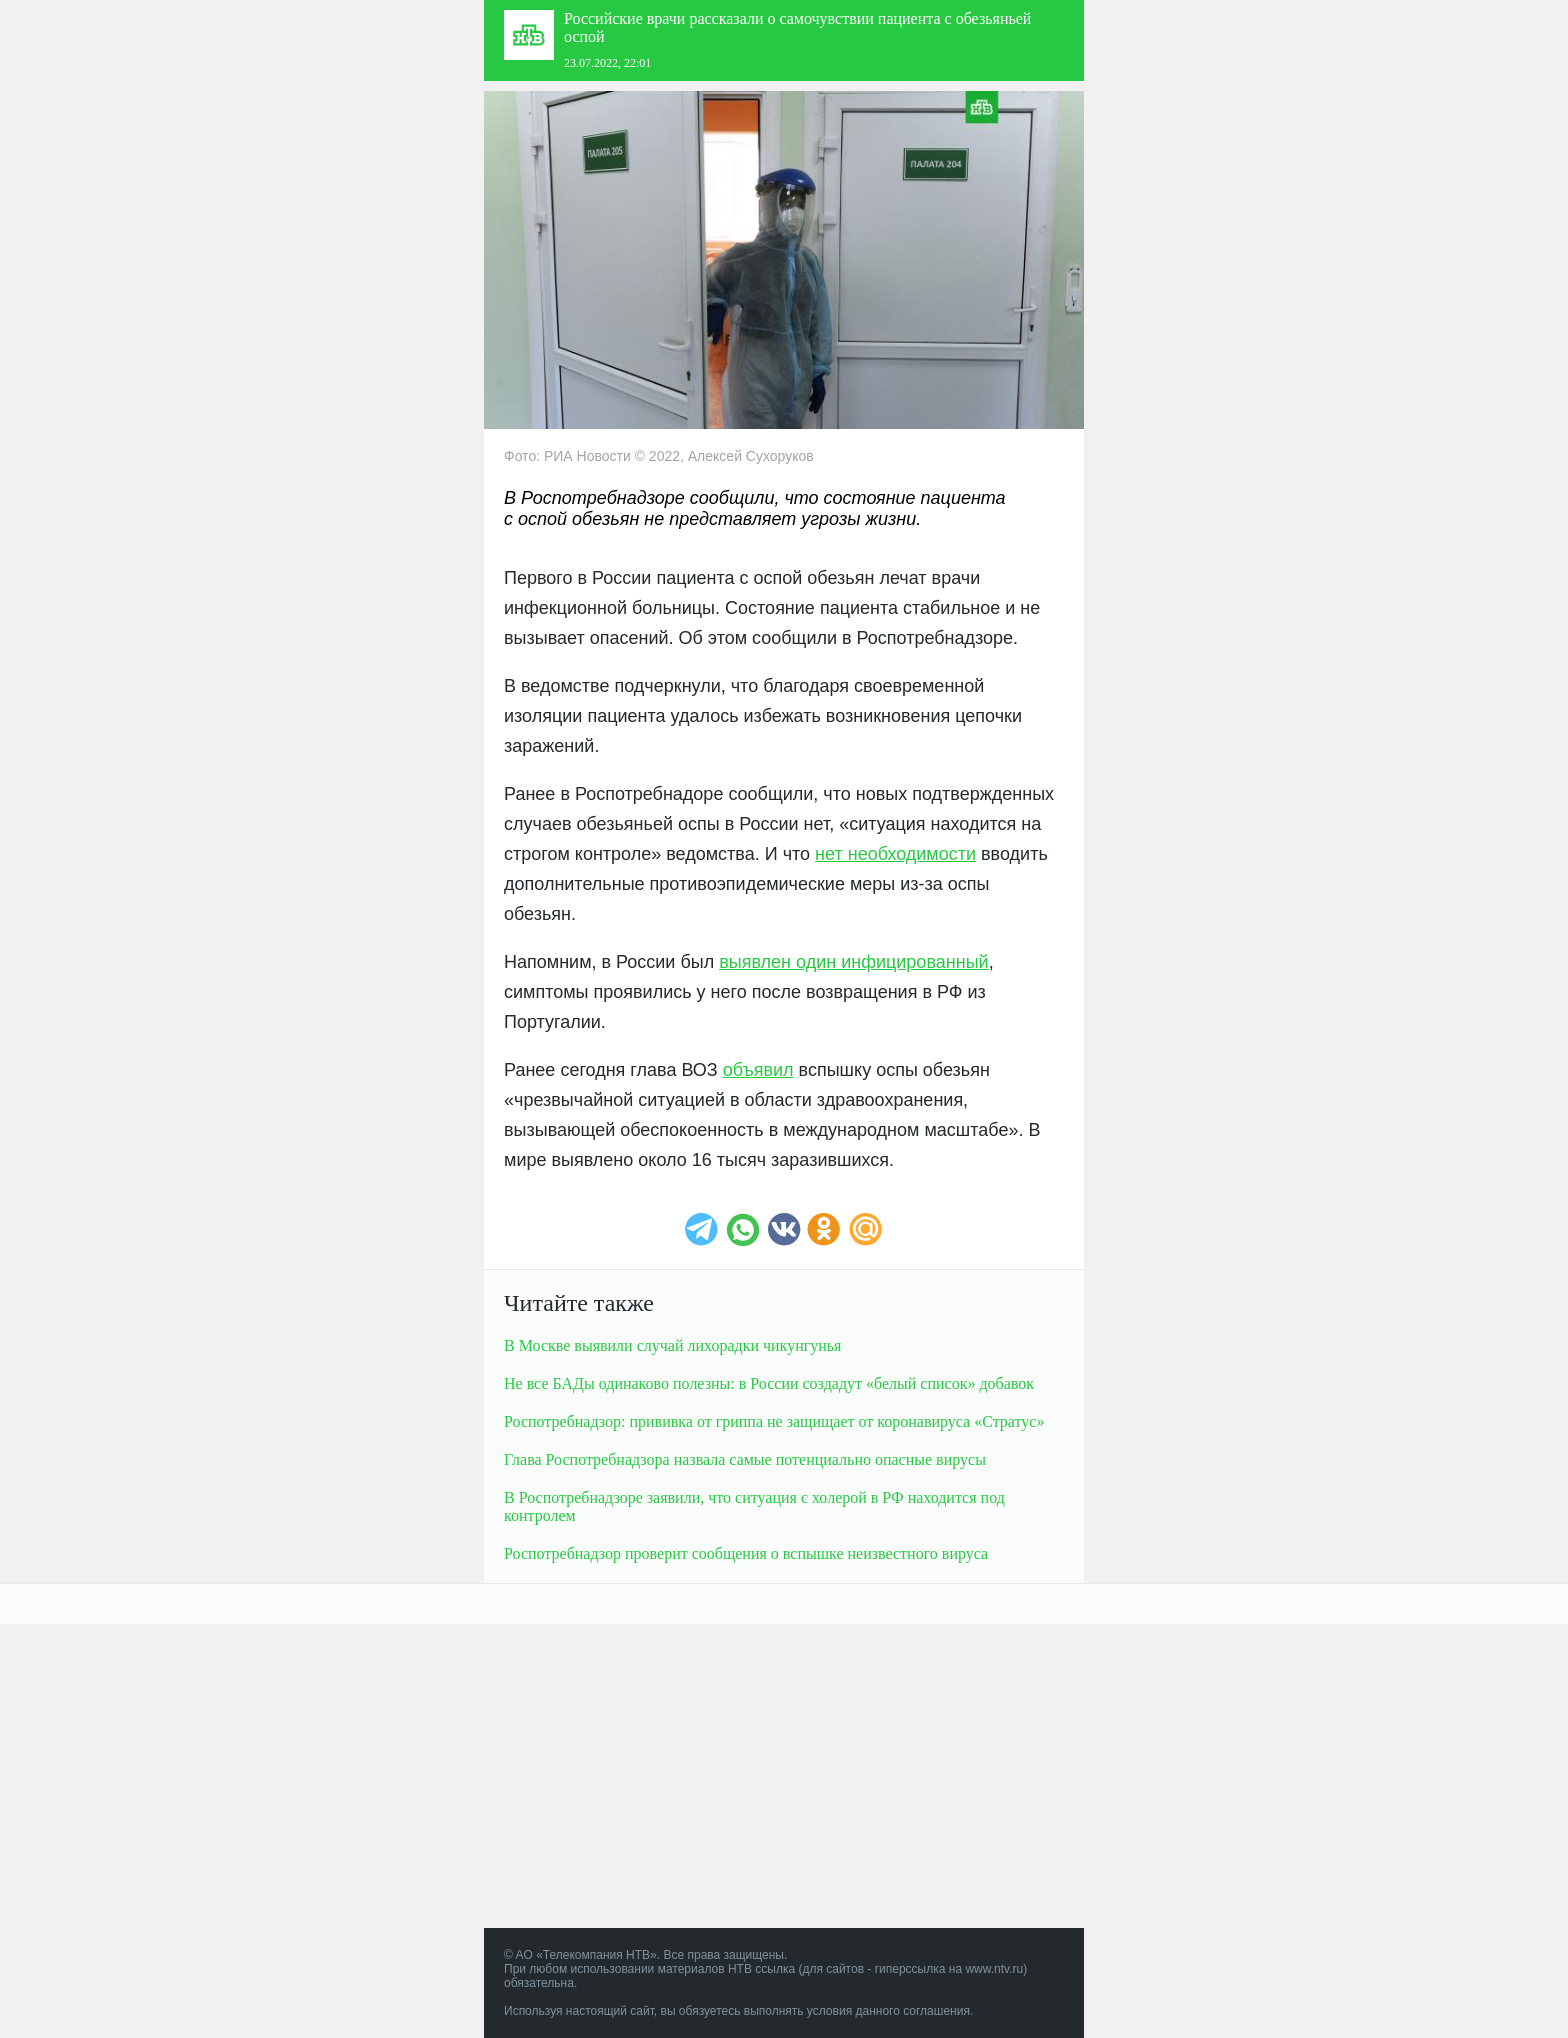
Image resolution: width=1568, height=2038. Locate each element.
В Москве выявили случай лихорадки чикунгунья (672, 1345)
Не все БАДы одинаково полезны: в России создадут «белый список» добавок (769, 1383)
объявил (758, 1070)
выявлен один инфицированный (853, 962)
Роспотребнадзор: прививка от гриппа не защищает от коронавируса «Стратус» (774, 1421)
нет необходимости (895, 854)
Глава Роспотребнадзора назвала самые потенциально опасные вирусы (745, 1459)
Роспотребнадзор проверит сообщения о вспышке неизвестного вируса (746, 1553)
